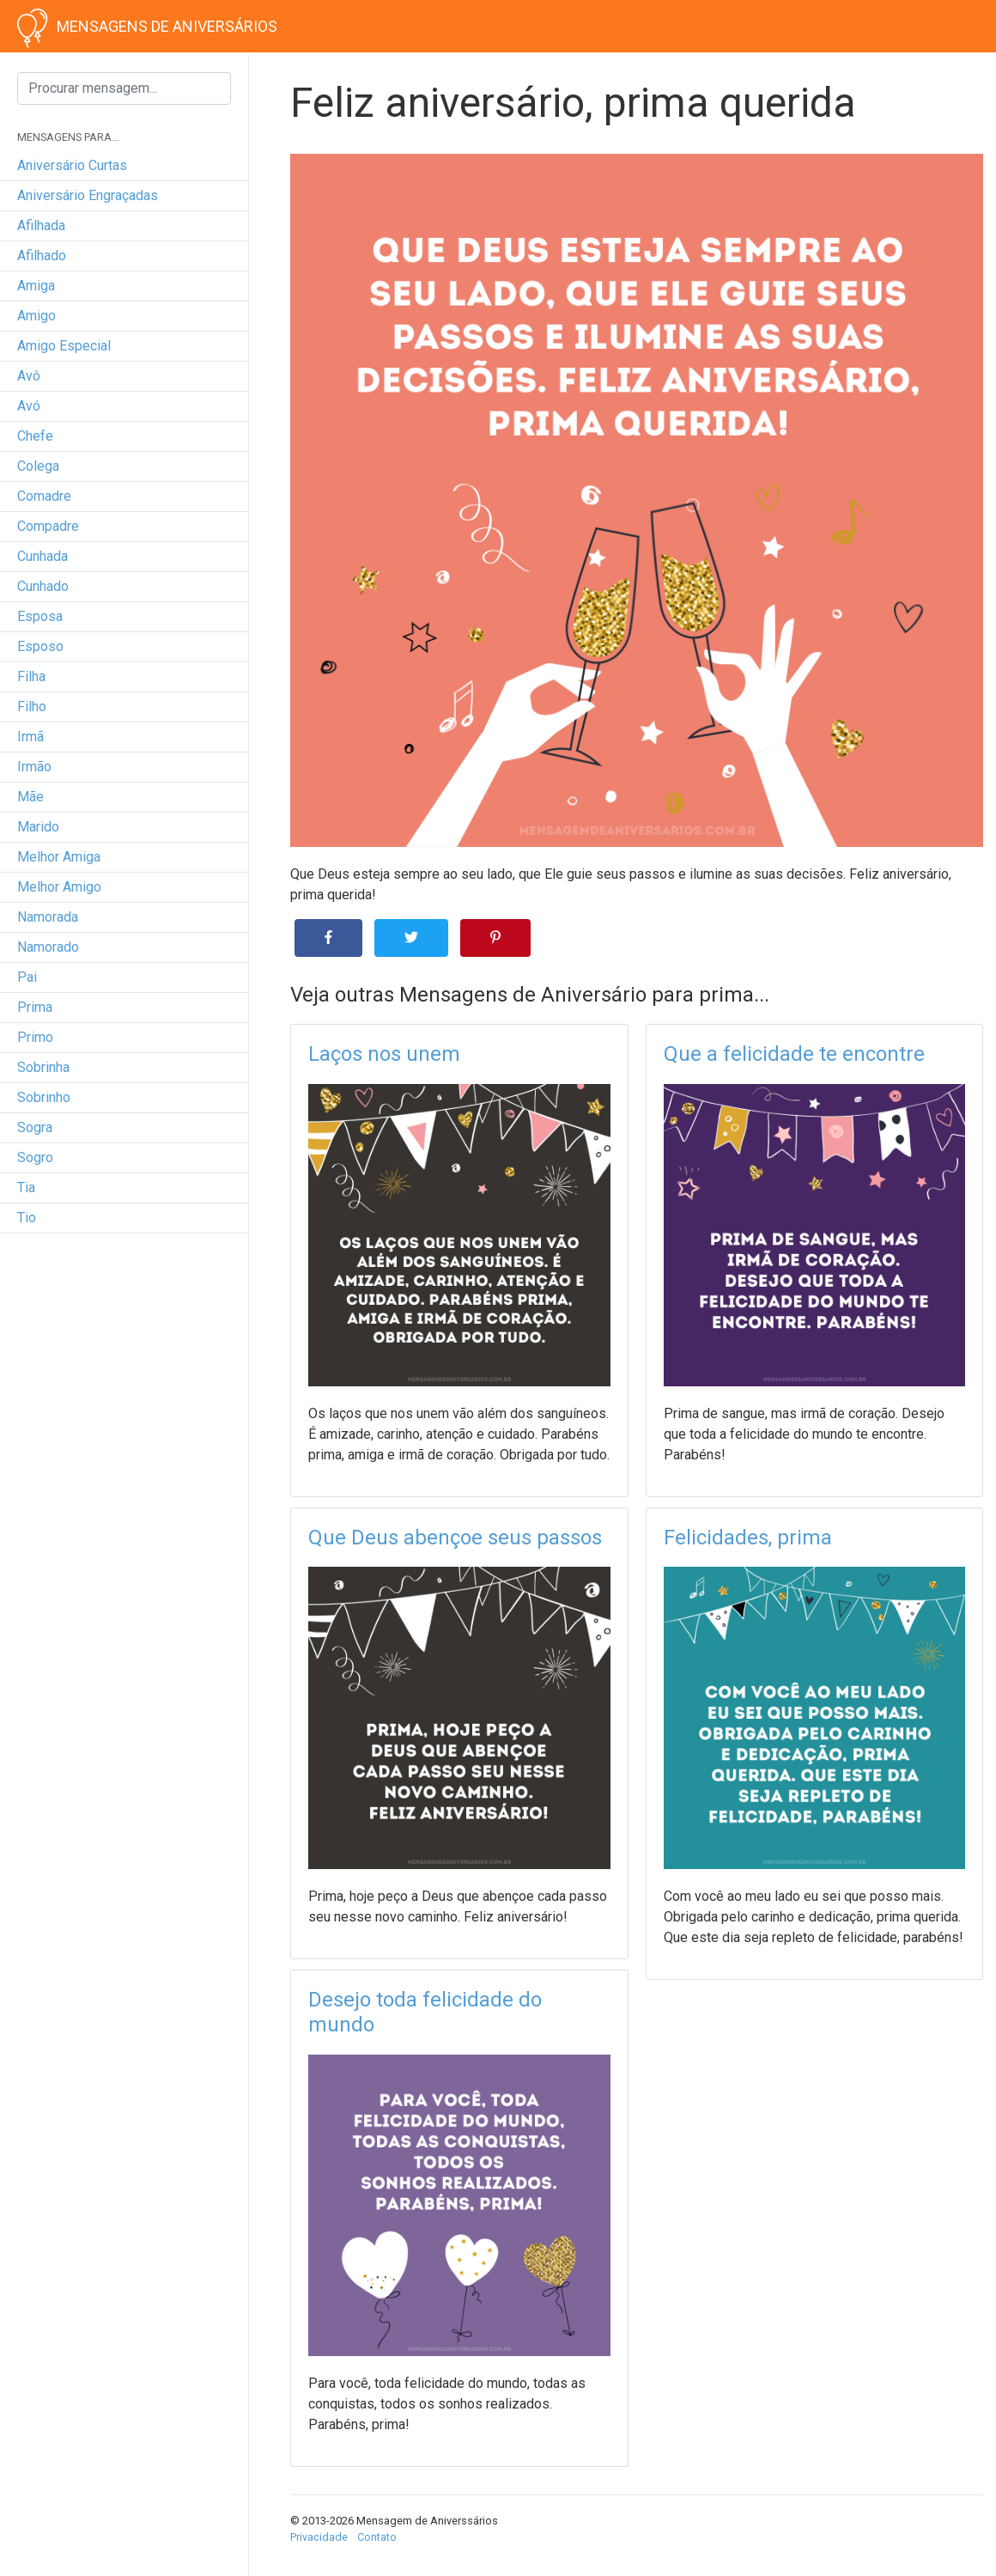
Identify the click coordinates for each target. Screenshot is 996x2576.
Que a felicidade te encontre (794, 1054)
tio (26, 1217)
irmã (30, 736)
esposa (40, 616)
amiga (36, 285)
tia (26, 1187)
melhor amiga (58, 857)
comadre (44, 496)
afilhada (41, 225)
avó (28, 406)
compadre (48, 526)
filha (31, 676)
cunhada (42, 556)
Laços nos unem (384, 1054)
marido (38, 827)
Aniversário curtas (72, 165)
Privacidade (319, 2536)
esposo (40, 646)
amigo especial (64, 346)
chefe (35, 436)
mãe (30, 797)
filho (31, 706)
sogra (34, 1127)
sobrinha (43, 1067)
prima (34, 1007)
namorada (47, 917)
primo (35, 1037)
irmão (34, 766)
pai (27, 977)
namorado (48, 947)
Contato (377, 2536)
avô (28, 376)
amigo (36, 316)
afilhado (41, 255)
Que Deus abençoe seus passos (455, 1538)
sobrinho (43, 1097)
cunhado (43, 586)
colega (38, 466)
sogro (35, 1157)
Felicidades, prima (748, 1538)
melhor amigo (59, 887)
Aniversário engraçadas (87, 195)
